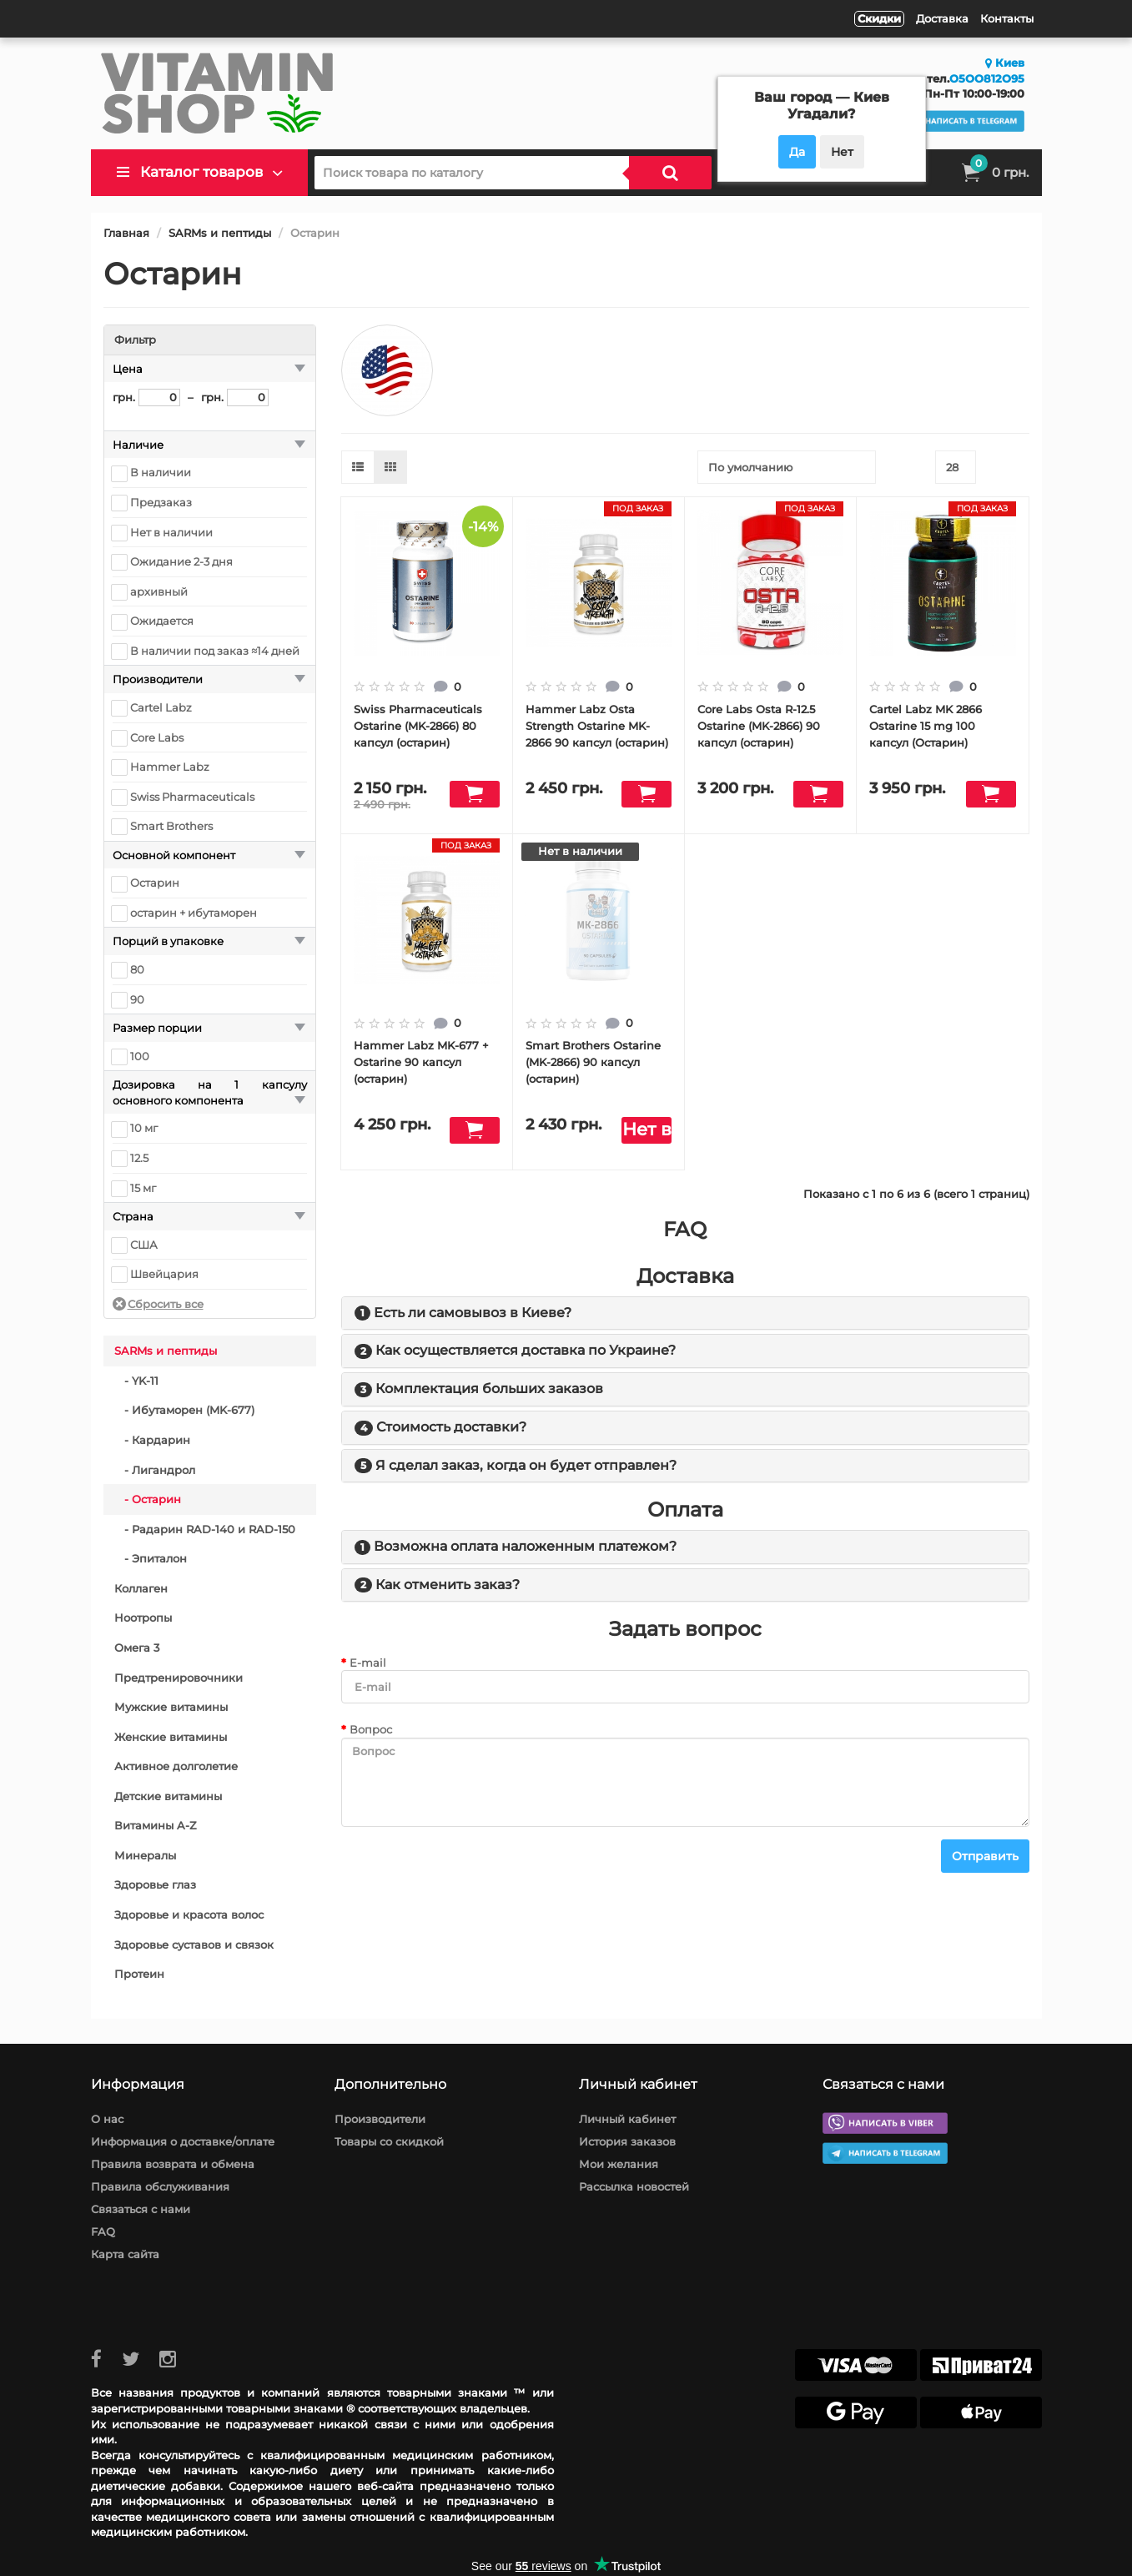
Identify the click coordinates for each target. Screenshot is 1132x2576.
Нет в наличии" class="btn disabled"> (646, 1131)
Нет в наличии (171, 532)
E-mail (368, 1662)
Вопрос (371, 1729)
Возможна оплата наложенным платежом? (525, 1546)
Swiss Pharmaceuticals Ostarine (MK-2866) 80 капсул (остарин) (418, 725)
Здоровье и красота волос (189, 1914)
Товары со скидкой (389, 2141)
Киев (1004, 62)
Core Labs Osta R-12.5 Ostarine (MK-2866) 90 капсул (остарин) (758, 725)
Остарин (154, 882)
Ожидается (162, 620)
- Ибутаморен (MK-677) (184, 1409)
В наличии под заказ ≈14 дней (214, 650)
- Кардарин (152, 1439)
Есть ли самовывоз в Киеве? (472, 1313)
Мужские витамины (171, 1706)
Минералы (145, 1855)
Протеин (139, 1973)
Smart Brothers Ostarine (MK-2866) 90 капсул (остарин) (593, 1062)
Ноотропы (143, 1617)
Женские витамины (170, 1736)
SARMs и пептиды (220, 232)
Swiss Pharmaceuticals (192, 796)
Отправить (985, 1856)
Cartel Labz (161, 707)
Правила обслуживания (160, 2186)
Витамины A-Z (155, 1825)
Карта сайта (125, 2254)
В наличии (160, 472)
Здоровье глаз (155, 1884)
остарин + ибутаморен (193, 912)
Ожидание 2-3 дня (181, 561)
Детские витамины (168, 1796)
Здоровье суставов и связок (194, 1944)
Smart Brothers (171, 826)
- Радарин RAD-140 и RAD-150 (204, 1529)
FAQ (103, 2231)
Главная (126, 232)
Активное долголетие (176, 1766)
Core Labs (157, 737)
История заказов (627, 2141)
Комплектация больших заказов (489, 1388)
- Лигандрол (154, 1470)
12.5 (139, 1158)
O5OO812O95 (986, 78)
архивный (159, 591)
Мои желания (618, 2164)
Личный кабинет (627, 2119)
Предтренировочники (178, 1677)
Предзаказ (161, 502)
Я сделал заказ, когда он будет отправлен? (526, 1465)
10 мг (144, 1128)
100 (139, 1056)
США (144, 1244)
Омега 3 (136, 1647)
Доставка (942, 18)
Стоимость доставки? (451, 1427)
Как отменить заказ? (447, 1584)
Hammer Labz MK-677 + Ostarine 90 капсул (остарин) (421, 1062)
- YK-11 (136, 1380)
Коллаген (141, 1588)
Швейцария (164, 1273)
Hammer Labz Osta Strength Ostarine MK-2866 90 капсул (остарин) (597, 725)
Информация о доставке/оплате (182, 2141)
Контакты (1007, 18)
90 (137, 999)
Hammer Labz (169, 766)
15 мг (143, 1188)
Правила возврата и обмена (172, 2164)
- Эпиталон (150, 1558)
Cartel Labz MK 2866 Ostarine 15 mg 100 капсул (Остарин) (925, 725)
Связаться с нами (140, 2209)
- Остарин (147, 1499)
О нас (107, 2119)
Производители (380, 2119)
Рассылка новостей (634, 2186)
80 (137, 969)
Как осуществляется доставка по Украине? (525, 1350)
